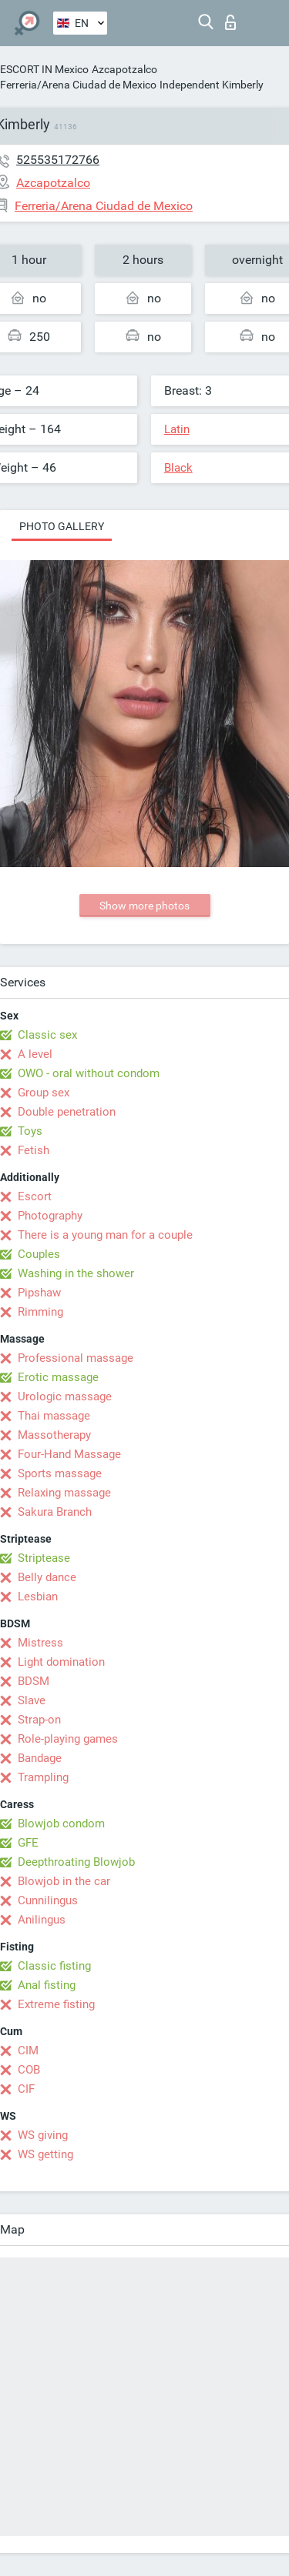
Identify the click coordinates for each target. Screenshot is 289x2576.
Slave (31, 1700)
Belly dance (47, 1577)
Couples (39, 1254)
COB (29, 2070)
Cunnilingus (48, 1900)
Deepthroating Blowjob (76, 1862)
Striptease (44, 1558)
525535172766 (57, 159)
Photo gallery (61, 526)
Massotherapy (54, 1435)
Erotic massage (58, 1377)
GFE (28, 1843)
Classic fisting (54, 1966)
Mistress (40, 1643)
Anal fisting (47, 1985)
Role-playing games (68, 1739)
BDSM (33, 1681)
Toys (30, 1131)
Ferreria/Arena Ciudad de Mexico (78, 84)
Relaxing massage (64, 1493)
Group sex (43, 1092)
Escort (35, 1196)
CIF (26, 2089)
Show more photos (144, 905)
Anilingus (42, 1920)
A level (35, 1054)
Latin (177, 429)
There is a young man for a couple (105, 1235)
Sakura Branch (55, 1512)
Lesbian (38, 1596)
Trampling (43, 1777)
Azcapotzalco (124, 69)
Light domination (61, 1662)
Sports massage (60, 1473)
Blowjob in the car (64, 1881)
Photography (50, 1216)
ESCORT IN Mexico (44, 69)
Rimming (40, 1312)
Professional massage (75, 1358)
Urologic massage (65, 1396)
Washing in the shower (76, 1273)
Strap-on (39, 1720)
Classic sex (47, 1035)
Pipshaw (39, 1293)
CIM (28, 2050)
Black (178, 468)
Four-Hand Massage (69, 1454)
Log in (230, 22)
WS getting (45, 2154)
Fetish (33, 1150)
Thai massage (54, 1416)
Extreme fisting (56, 2004)
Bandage (40, 1758)
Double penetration (67, 1112)
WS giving (43, 2135)
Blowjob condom (61, 1823)
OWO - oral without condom (89, 1073)
